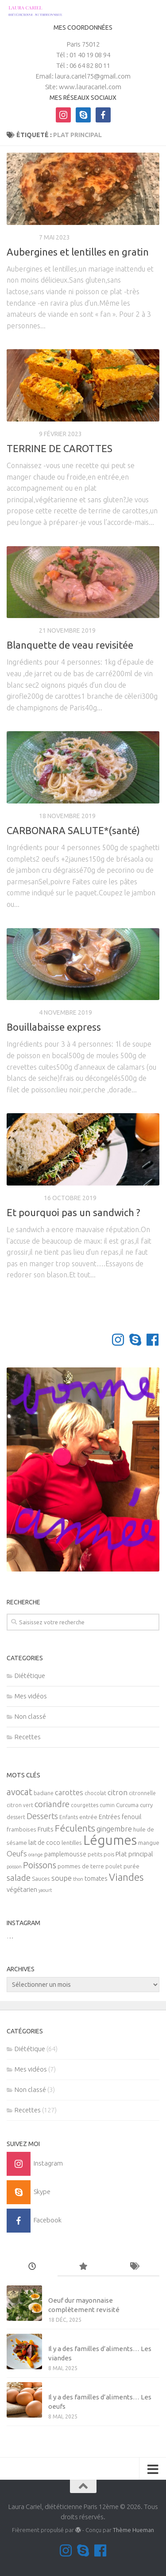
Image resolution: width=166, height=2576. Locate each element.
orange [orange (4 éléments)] (35, 1854)
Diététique (24, 1197)
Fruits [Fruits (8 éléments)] (46, 1829)
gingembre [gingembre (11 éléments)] (114, 1828)
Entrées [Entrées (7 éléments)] (109, 1816)
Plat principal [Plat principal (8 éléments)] (134, 1854)
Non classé (30, 1716)
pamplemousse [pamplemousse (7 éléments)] (65, 1854)
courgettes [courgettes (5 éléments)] (84, 1805)
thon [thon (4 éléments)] (78, 1879)
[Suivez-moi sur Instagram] (118, 1340)
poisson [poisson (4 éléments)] (14, 1866)
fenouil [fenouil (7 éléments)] (131, 1816)
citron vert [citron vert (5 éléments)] (20, 1805)
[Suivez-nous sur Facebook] (152, 1340)
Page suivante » (129, 1304)
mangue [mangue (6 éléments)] (148, 1842)
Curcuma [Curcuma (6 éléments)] (127, 1805)
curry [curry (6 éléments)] (146, 1805)
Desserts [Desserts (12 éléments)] (42, 1816)
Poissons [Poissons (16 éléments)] (39, 1865)
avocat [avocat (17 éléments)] (19, 1792)
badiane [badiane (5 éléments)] (44, 1793)
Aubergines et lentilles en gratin (78, 251)
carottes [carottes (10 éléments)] (69, 1792)
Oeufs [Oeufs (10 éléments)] (17, 1854)
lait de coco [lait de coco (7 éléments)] (44, 1842)
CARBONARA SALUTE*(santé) (73, 830)
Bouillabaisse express (54, 1026)
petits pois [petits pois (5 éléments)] (101, 1854)
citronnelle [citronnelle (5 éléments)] (142, 1793)
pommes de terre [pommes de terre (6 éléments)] (81, 1866)
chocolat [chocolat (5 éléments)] (95, 1793)
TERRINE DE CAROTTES (59, 448)
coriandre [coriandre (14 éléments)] (52, 1804)
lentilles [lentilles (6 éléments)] (72, 1842)
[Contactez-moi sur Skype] (135, 1340)
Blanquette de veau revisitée (70, 644)
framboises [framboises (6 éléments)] (21, 1829)
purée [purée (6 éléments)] (131, 1866)
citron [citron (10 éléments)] (117, 1792)
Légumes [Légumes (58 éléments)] (110, 1840)
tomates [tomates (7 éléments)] (96, 1878)
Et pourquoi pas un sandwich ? (73, 1212)
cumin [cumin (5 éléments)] (107, 1805)
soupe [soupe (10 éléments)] (61, 1878)
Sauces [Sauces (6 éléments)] (41, 1878)
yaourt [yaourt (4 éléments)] (45, 1890)
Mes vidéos (31, 1696)
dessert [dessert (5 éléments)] (16, 1817)
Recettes (21, 237)
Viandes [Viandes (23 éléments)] (126, 1877)
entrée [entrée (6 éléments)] (88, 1817)
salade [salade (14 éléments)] (19, 1878)
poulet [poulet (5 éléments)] (113, 1866)
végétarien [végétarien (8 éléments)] (22, 1889)
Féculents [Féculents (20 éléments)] (75, 1828)
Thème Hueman (133, 2530)
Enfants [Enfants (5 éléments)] (68, 1817)
